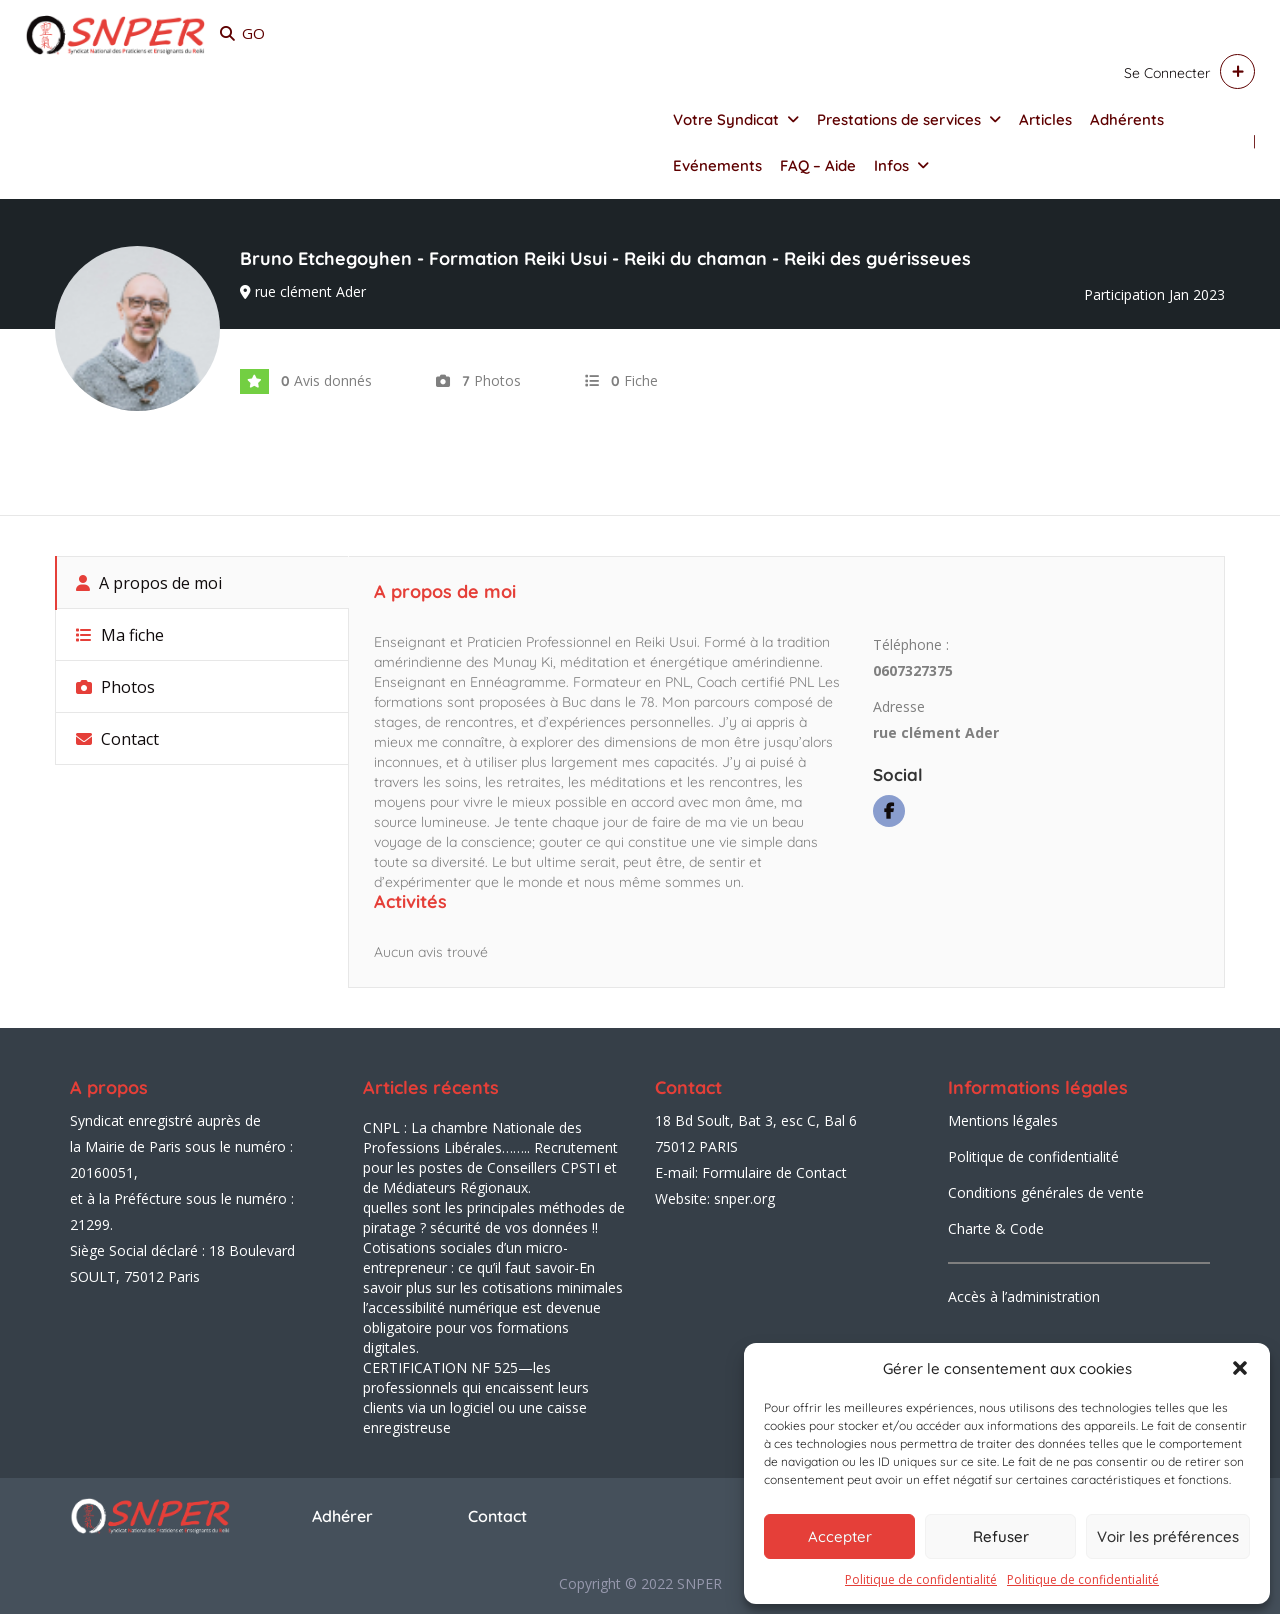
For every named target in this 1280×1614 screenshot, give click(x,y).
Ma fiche (120, 635)
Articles (1045, 119)
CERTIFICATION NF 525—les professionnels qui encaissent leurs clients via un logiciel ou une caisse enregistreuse (476, 1397)
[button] (1240, 1368)
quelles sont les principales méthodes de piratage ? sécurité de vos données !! (494, 1217)
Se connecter (1167, 73)
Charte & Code (996, 1228)
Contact (117, 739)
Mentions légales (1003, 1120)
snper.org (744, 1198)
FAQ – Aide (818, 165)
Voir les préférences (1168, 1536)
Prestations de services (899, 119)
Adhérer (342, 1516)
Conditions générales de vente (1046, 1192)
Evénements (717, 165)
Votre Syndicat (726, 119)
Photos (115, 687)
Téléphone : (911, 644)
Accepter (840, 1536)
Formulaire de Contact (774, 1172)
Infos (891, 165)
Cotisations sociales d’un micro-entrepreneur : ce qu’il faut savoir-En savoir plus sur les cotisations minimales (493, 1267)
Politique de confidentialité (921, 1579)
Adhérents (1127, 119)
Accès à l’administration (1024, 1296)
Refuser (1001, 1536)
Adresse (899, 706)
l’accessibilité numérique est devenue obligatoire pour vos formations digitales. (482, 1327)
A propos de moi (149, 583)
